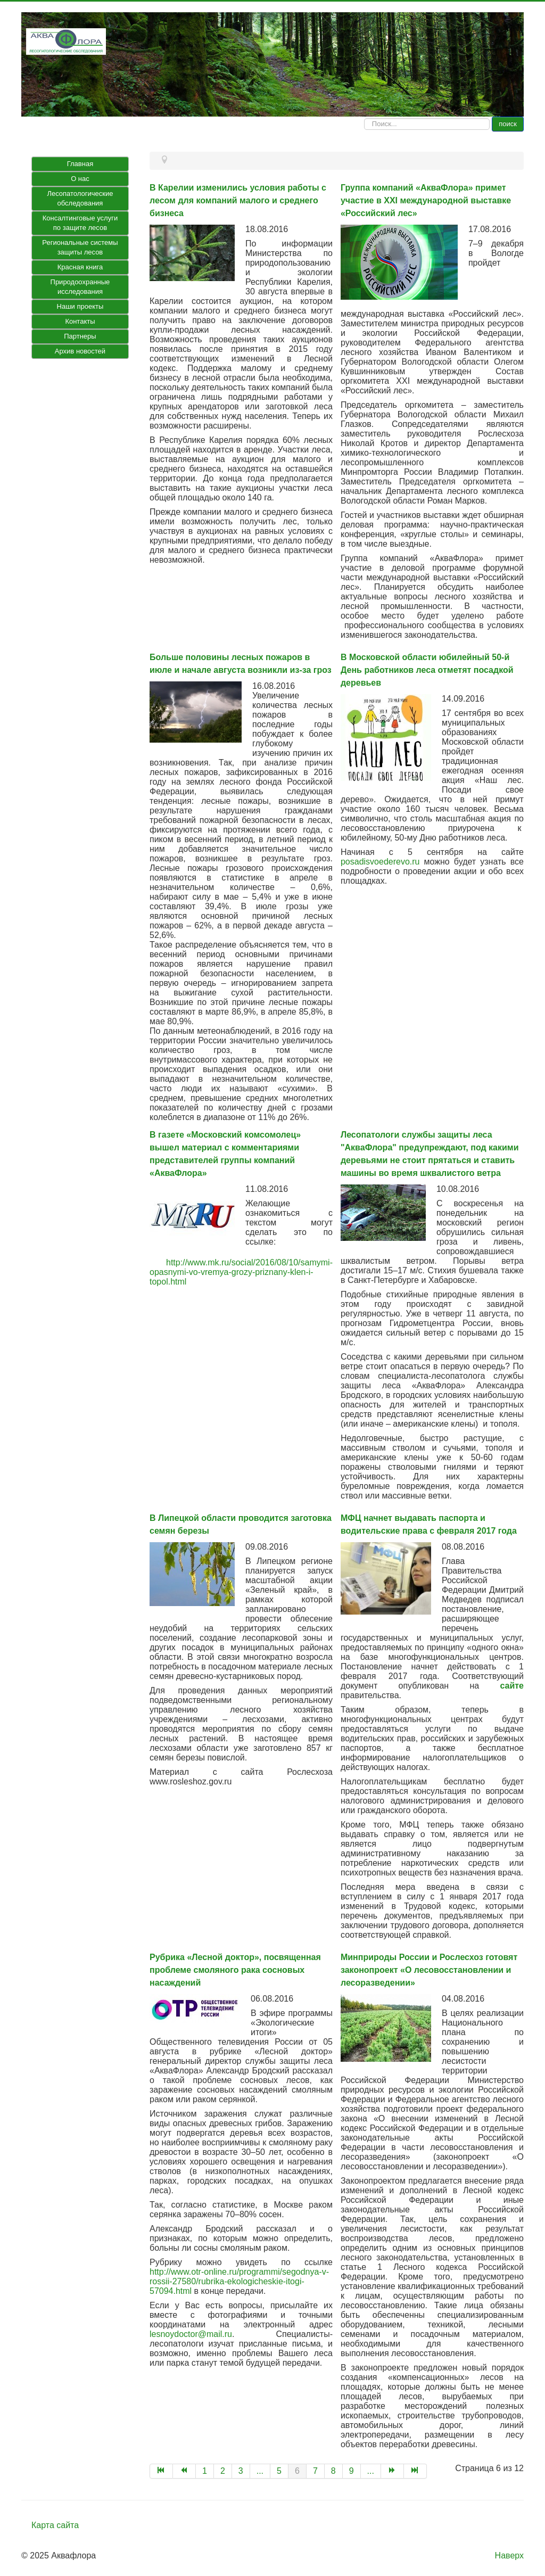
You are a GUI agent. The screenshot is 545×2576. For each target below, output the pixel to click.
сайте (512, 1685)
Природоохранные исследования (80, 286)
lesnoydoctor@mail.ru (191, 2334)
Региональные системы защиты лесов (80, 247)
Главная (80, 164)
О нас (80, 179)
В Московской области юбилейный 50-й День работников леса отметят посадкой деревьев (427, 670)
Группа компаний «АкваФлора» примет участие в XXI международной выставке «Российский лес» (426, 200)
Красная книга (80, 267)
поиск (508, 124)
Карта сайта (55, 2525)
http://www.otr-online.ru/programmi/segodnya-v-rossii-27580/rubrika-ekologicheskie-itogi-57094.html (239, 2281)
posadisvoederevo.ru (380, 861)
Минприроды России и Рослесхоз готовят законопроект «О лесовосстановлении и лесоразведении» (429, 1970)
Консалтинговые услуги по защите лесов (80, 223)
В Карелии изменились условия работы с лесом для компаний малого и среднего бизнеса (238, 200)
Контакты (80, 321)
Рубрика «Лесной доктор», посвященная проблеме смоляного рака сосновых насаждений (235, 1970)
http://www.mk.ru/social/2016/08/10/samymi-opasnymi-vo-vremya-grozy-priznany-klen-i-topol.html (241, 1272)
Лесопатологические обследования (80, 198)
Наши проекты (80, 306)
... (260, 2470)
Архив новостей (80, 351)
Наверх (509, 2555)
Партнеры (80, 336)
